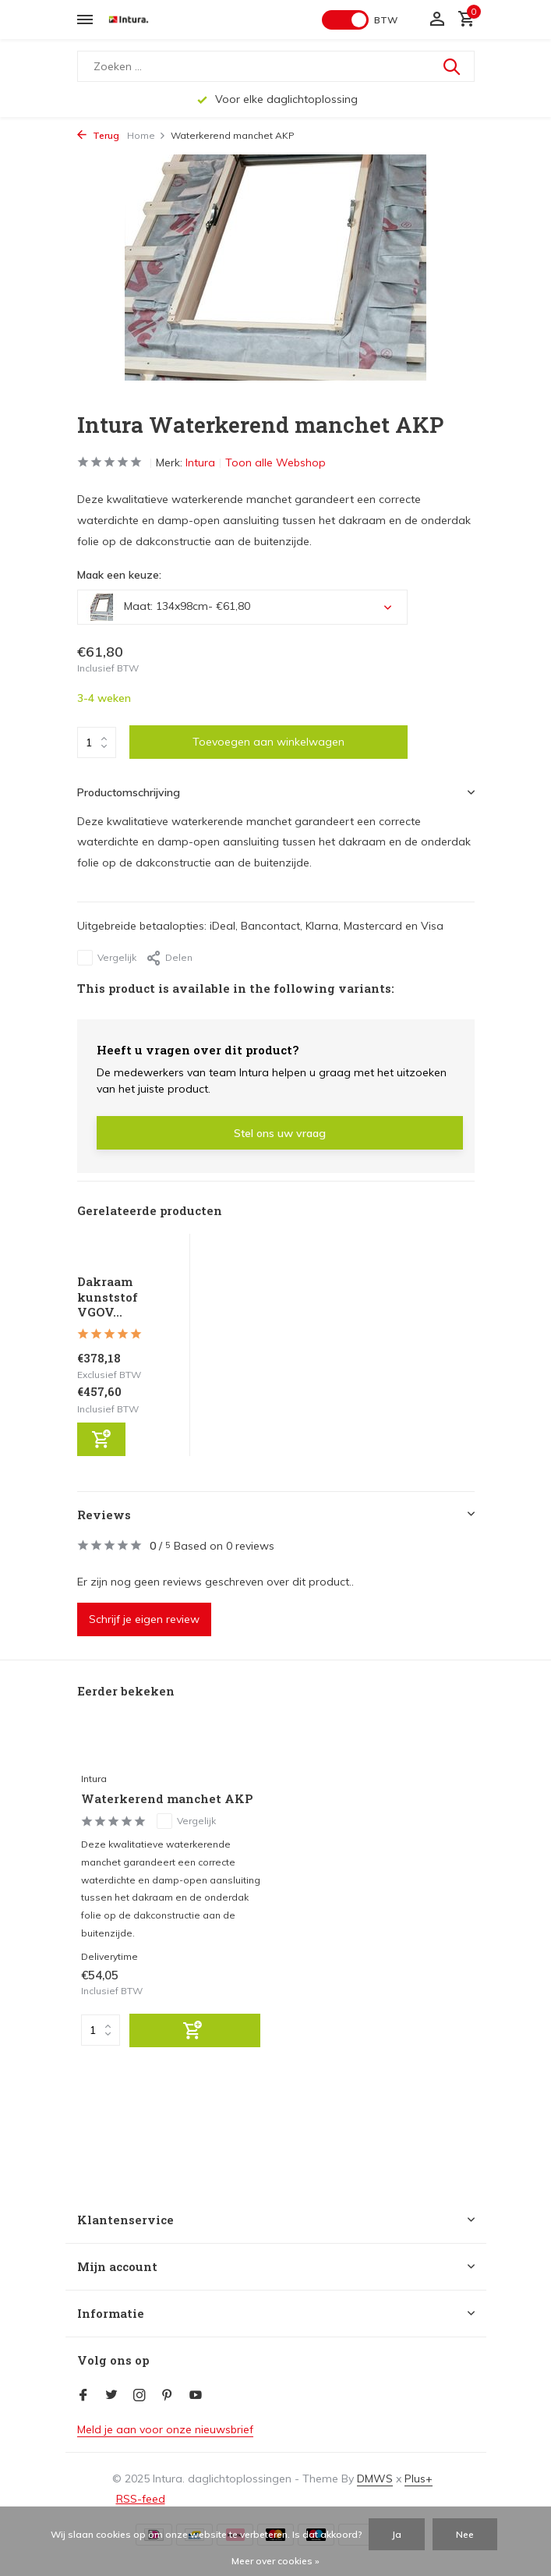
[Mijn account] (436, 20)
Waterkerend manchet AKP (167, 1798)
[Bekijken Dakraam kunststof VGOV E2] (129, 1254)
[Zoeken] (276, 66)
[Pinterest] (167, 2396)
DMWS (375, 2478)
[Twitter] (111, 2396)
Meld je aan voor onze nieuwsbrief (165, 2429)
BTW (385, 20)
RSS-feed (140, 2499)
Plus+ (418, 2478)
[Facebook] (83, 2396)
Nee (465, 2534)
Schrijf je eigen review (144, 1619)
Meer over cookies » (275, 2561)
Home (146, 135)
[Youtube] (195, 2396)
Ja (396, 2534)
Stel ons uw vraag (280, 1133)
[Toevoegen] (101, 1439)
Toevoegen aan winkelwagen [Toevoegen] (268, 742)
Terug (98, 135)
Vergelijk (106, 958)
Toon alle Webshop (275, 462)
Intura (200, 462)
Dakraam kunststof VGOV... (107, 1297)
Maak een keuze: (119, 575)
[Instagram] (139, 2396)
